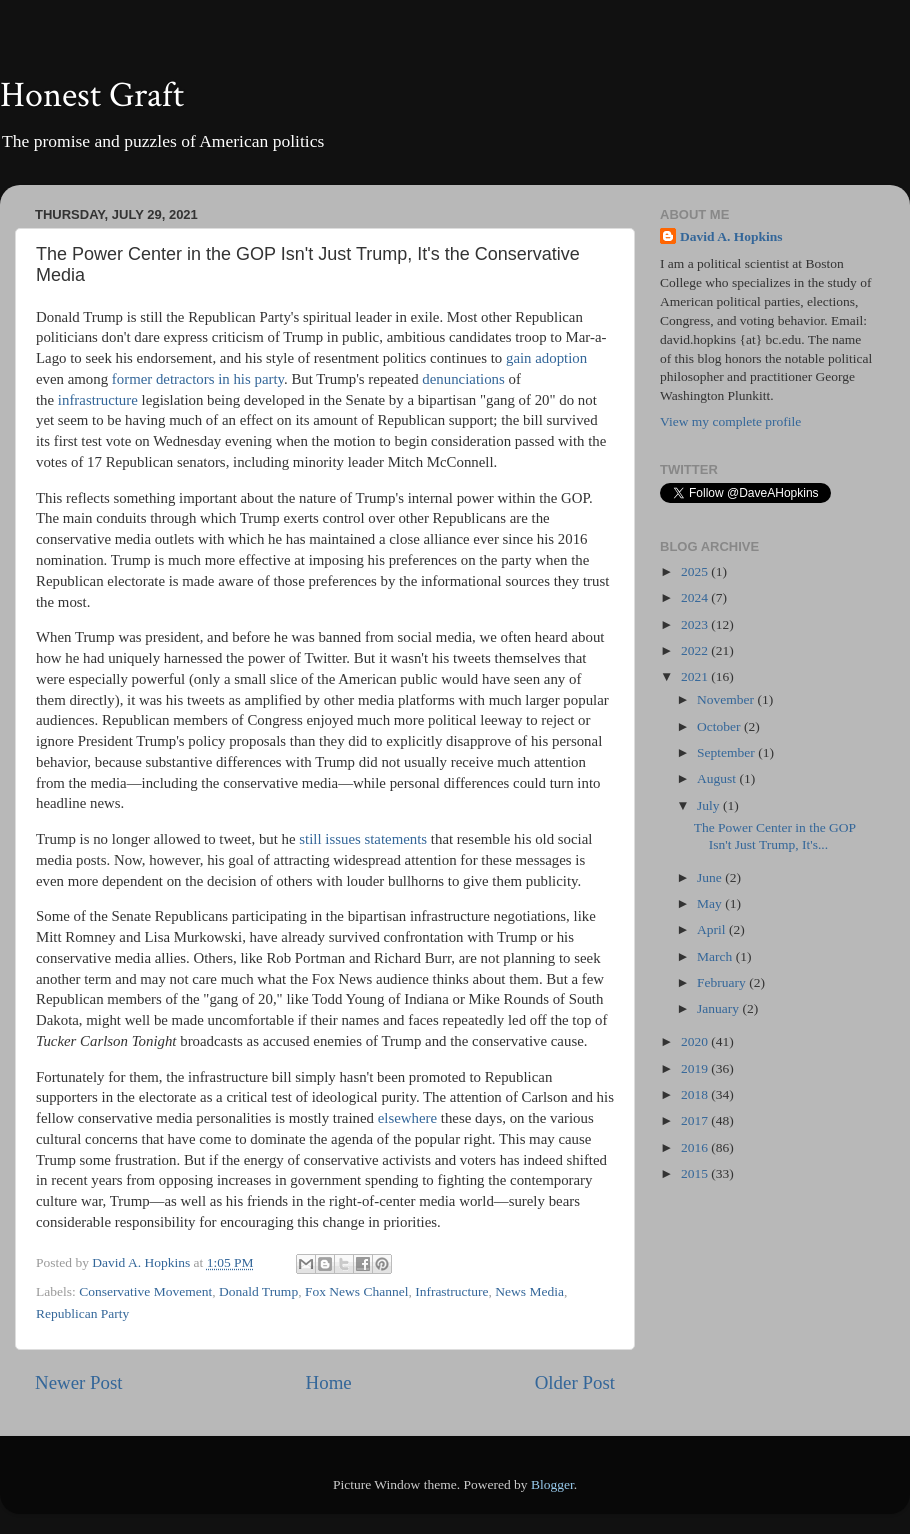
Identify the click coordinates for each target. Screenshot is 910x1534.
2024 (696, 597)
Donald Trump (258, 1291)
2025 (696, 571)
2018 (696, 1094)
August (718, 778)
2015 (696, 1173)
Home (329, 1382)
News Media (529, 1291)
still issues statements (363, 839)
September (727, 752)
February (723, 982)
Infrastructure (451, 1291)
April (713, 929)
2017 (696, 1120)
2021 (696, 676)
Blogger (552, 1484)
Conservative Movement (145, 1291)
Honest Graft (92, 95)
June (711, 877)
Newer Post (79, 1382)
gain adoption (546, 358)
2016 (696, 1147)
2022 (696, 650)
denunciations (463, 379)
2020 (696, 1041)
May (711, 903)
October (720, 726)
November (727, 699)
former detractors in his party (198, 379)
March (716, 956)
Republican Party (82, 1313)
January (719, 1008)
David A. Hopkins (731, 236)
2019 (696, 1068)
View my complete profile (730, 421)
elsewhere (407, 1118)
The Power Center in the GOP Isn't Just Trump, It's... (775, 835)
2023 (696, 624)
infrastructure (98, 400)
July (710, 805)
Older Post (575, 1382)
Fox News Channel (357, 1291)
